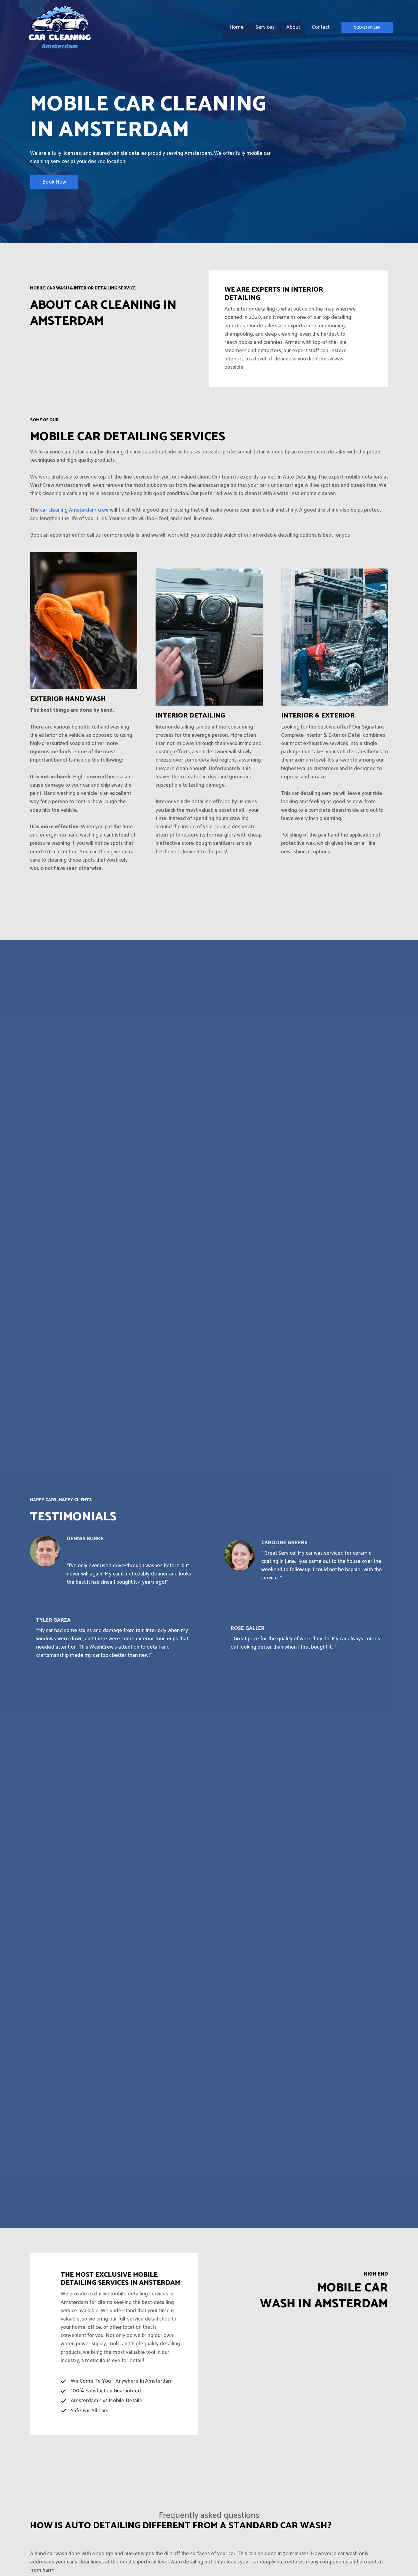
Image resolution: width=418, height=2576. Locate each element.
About (295, 27)
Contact (321, 27)
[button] (367, 27)
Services (268, 27)
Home (241, 27)
